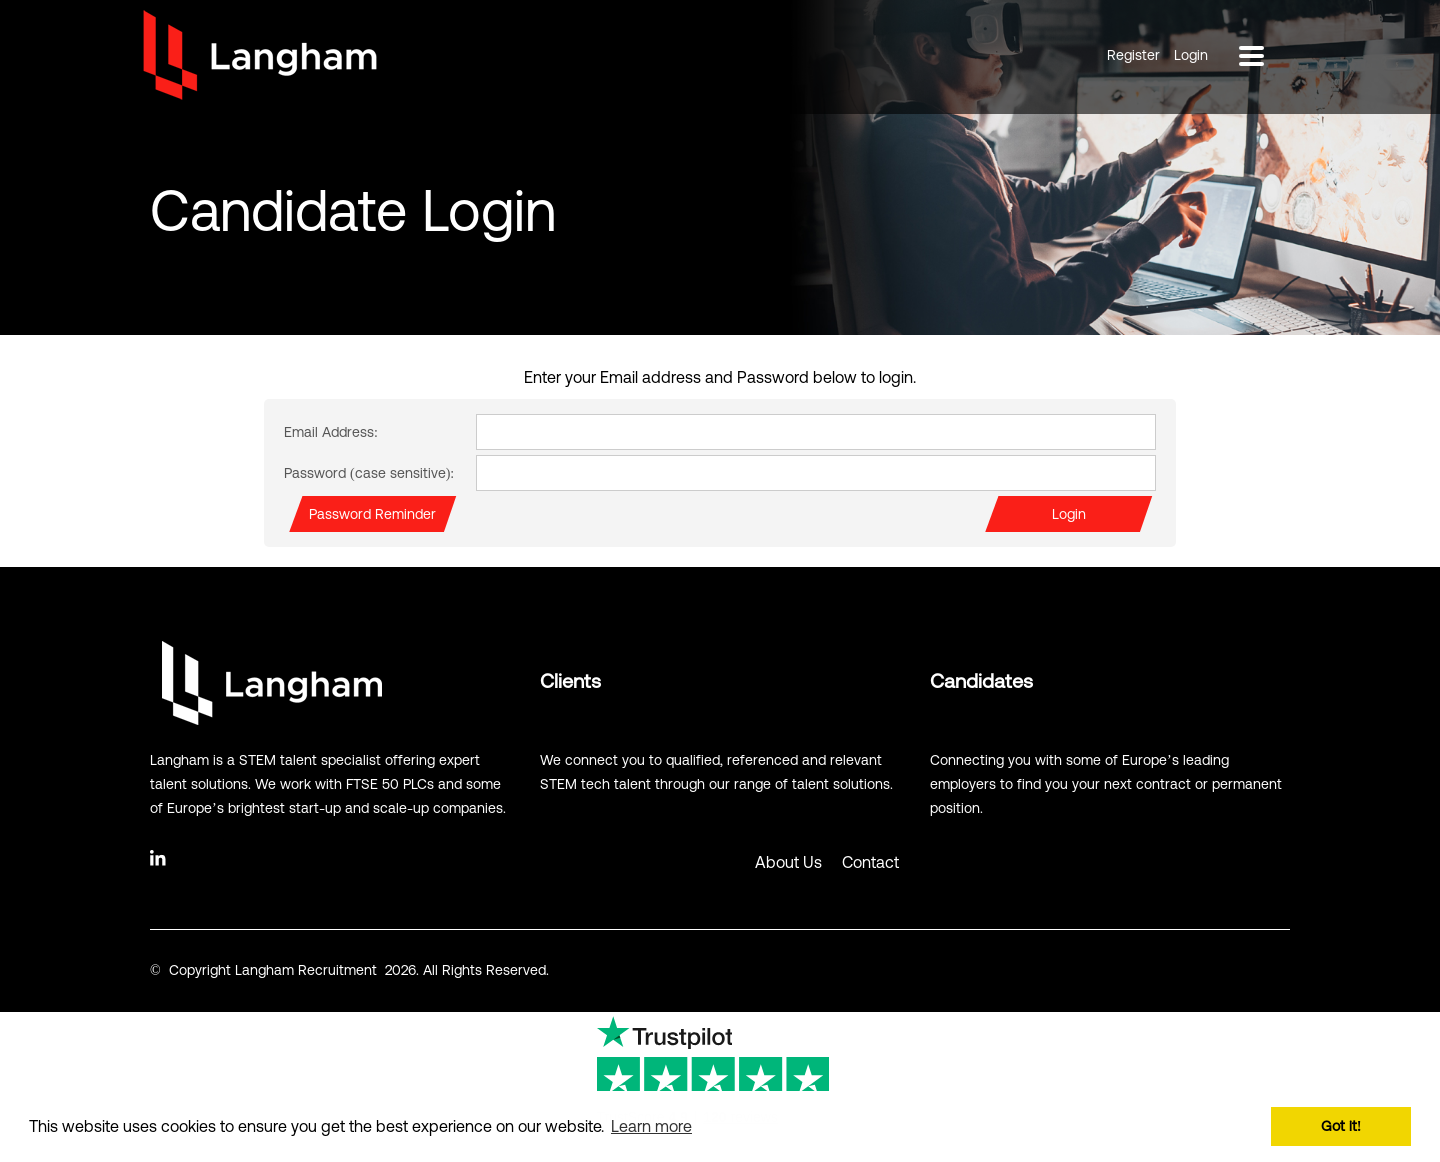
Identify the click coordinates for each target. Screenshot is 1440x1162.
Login (1191, 55)
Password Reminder (372, 514)
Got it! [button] (1341, 1126)
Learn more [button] (651, 1126)
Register (1133, 55)
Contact (870, 862)
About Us (788, 862)
